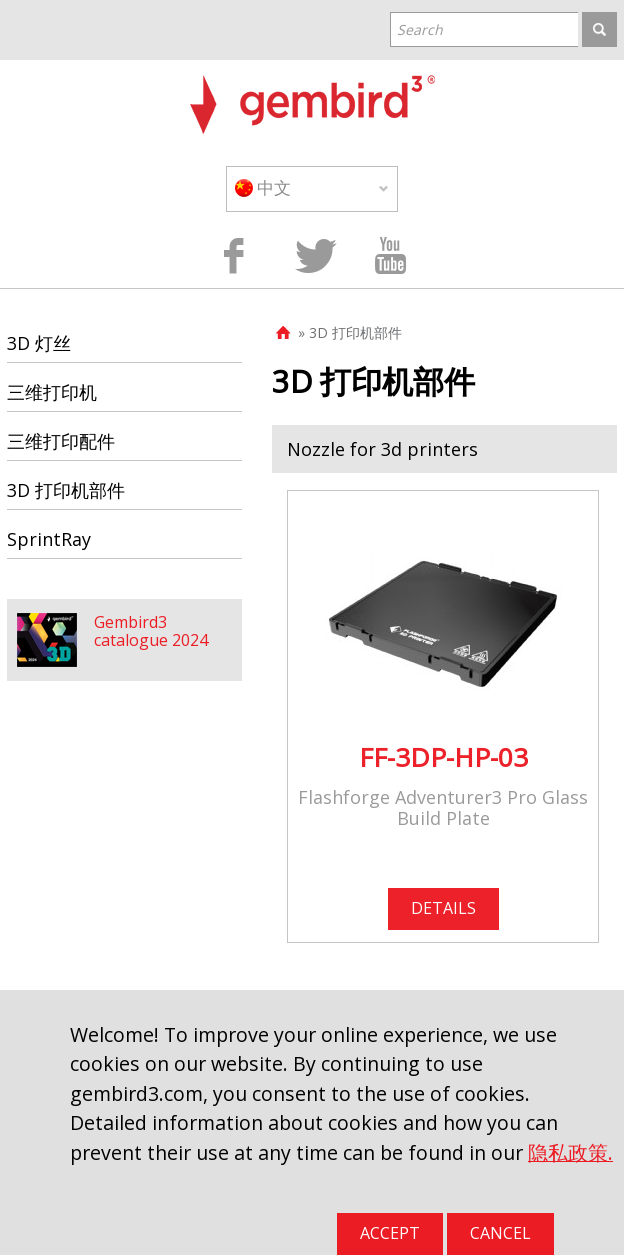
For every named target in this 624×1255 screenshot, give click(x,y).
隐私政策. (570, 1152)
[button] (444, 449)
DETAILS (443, 908)
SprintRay (49, 539)
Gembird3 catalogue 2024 (151, 631)
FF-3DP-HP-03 (443, 757)
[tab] (444, 449)
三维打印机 (52, 392)
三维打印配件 (61, 441)
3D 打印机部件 (66, 490)
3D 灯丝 (39, 343)
